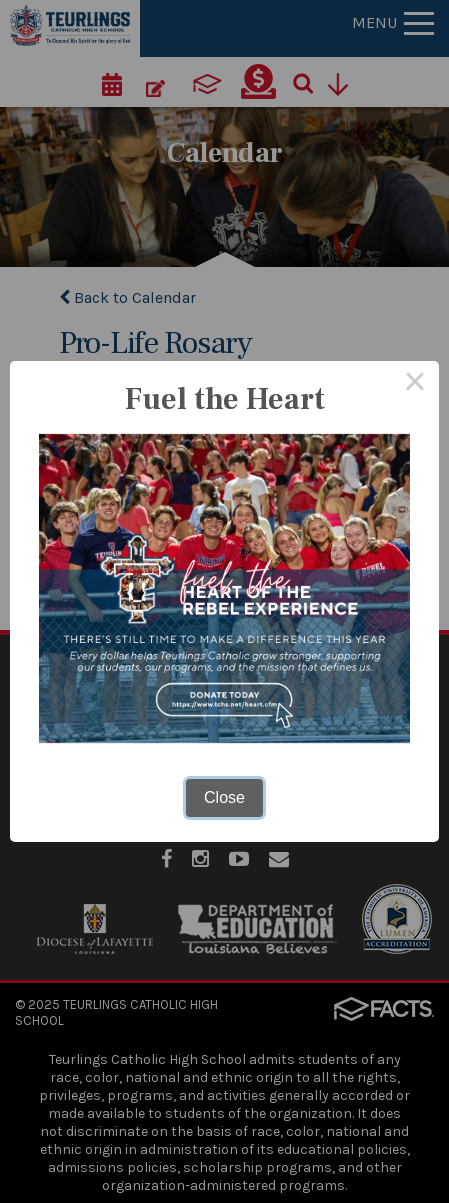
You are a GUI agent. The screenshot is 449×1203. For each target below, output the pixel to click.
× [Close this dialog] (415, 385)
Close (224, 797)
